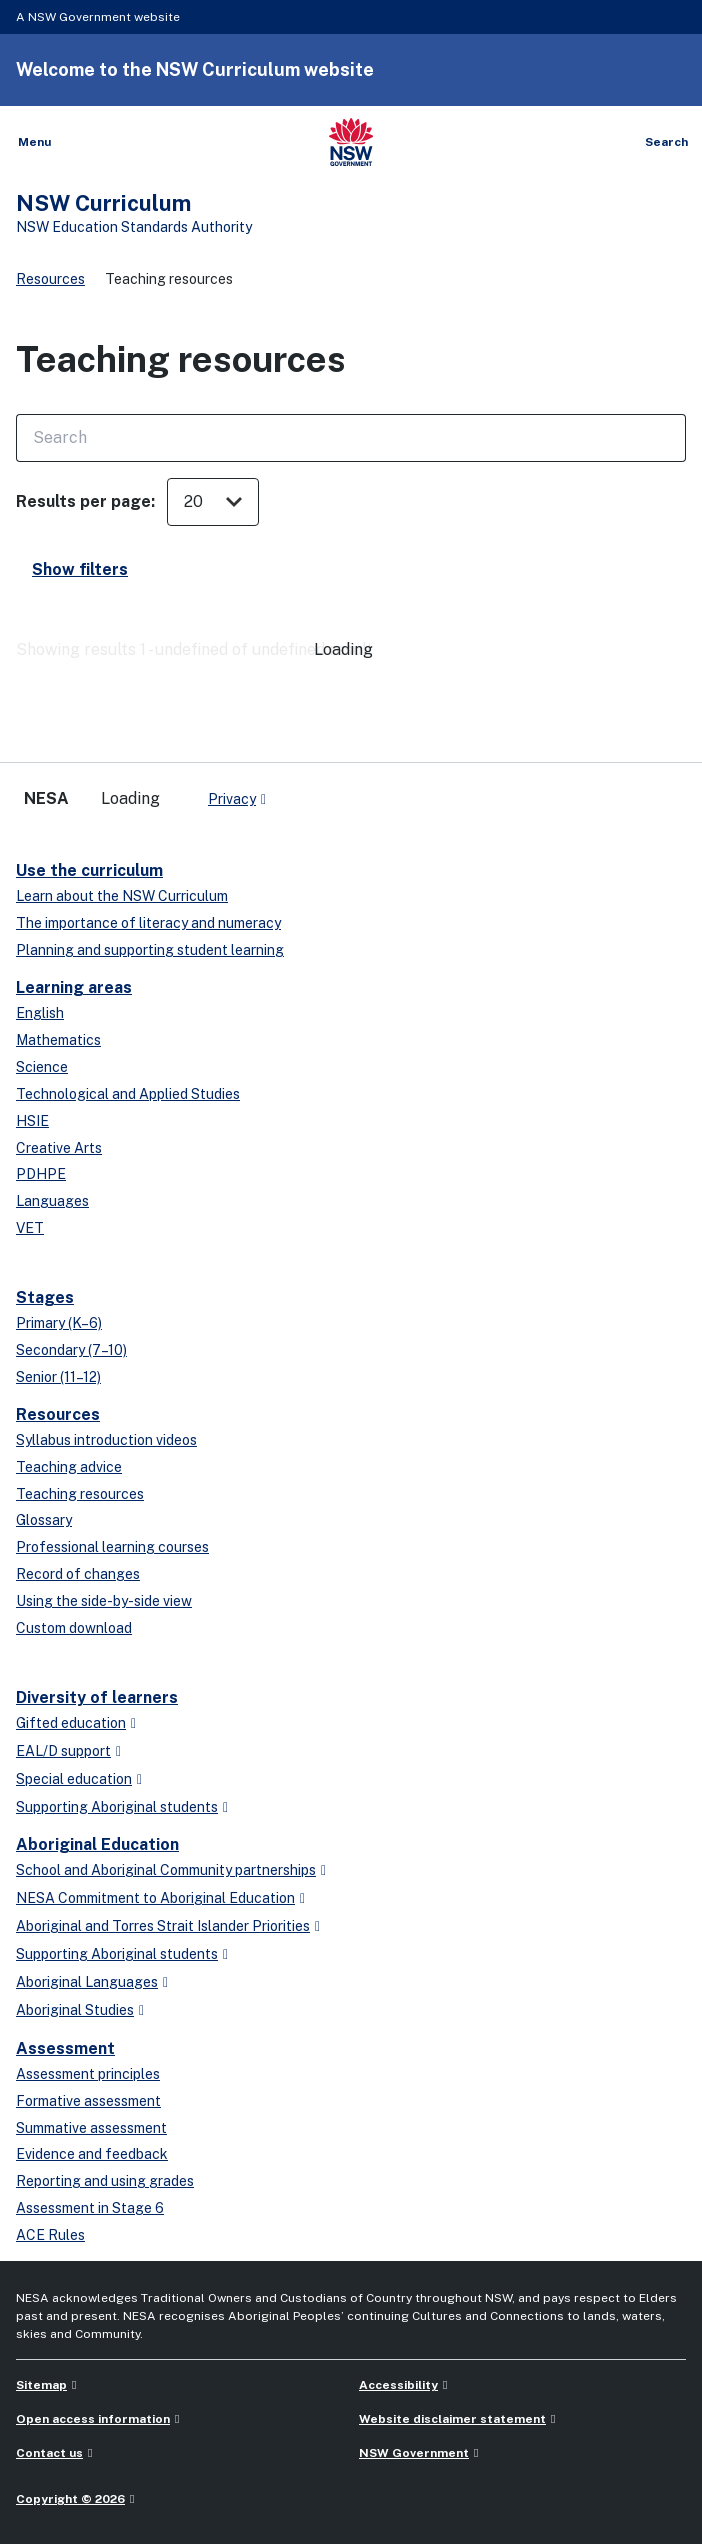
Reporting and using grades (105, 2181)
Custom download (74, 1628)
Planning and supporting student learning (150, 950)
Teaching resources (80, 1494)
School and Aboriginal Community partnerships (166, 1870)
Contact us (49, 2453)
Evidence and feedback (92, 2154)
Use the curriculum (89, 870)
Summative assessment (91, 2128)
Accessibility (398, 2385)
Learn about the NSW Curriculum (122, 896)
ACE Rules (50, 2235)
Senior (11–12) (58, 1377)
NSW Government (414, 2453)
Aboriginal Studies (75, 2010)
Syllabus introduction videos (106, 1440)
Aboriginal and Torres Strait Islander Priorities (163, 1926)
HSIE (32, 1121)
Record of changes (78, 1574)
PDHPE (41, 1174)
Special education (74, 1779)
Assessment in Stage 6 (90, 2208)
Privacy (232, 799)
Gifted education (71, 1723)
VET (30, 1228)
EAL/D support (63, 1751)
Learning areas (74, 987)
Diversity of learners (97, 1697)
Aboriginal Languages (87, 1982)
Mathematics (58, 1040)
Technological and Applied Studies (128, 1094)
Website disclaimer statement (452, 2419)
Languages (52, 1201)
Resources (50, 279)
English (40, 1013)
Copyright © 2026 (70, 2499)
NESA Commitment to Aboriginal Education (155, 1898)
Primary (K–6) (59, 1323)
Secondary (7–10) (71, 1350)
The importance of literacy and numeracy (148, 923)
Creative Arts (59, 1148)
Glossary (44, 1520)
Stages (45, 1297)
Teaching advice (69, 1467)
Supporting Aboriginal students (117, 1807)
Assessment (65, 2048)
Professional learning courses (112, 1547)
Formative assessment (88, 2101)
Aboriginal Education (97, 1844)
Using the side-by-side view (104, 1601)
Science (42, 1067)
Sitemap (41, 2385)
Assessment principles (88, 2074)
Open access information (93, 2419)
